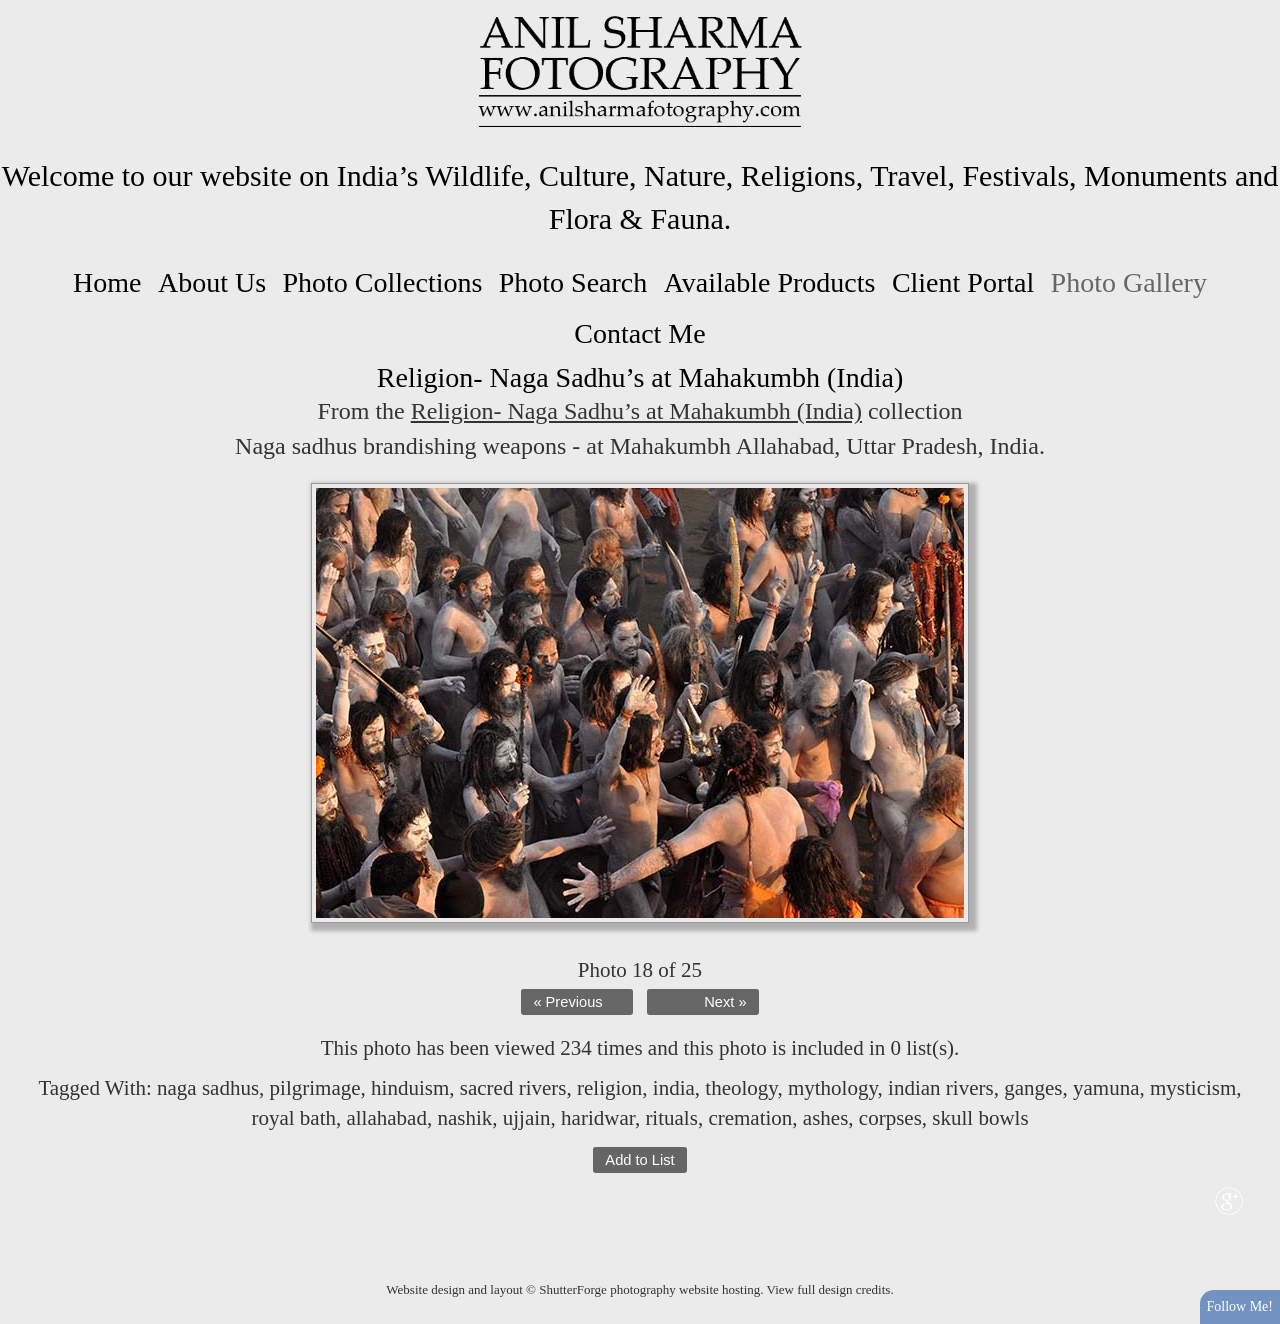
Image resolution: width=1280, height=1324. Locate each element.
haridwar (598, 1118)
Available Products (770, 282)
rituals (671, 1118)
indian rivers (941, 1088)
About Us (212, 282)
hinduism (410, 1088)
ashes (826, 1118)
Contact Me (639, 333)
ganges (1033, 1088)
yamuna (1106, 1088)
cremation (750, 1118)
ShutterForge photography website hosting (649, 1289)
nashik (464, 1118)
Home (107, 282)
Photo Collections (382, 282)
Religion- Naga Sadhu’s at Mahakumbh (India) (636, 411)
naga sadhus (208, 1088)
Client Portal (963, 282)
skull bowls (980, 1118)
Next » (725, 1002)
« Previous (567, 1002)
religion (609, 1088)
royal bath (293, 1118)
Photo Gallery (1129, 282)
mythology (833, 1088)
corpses (890, 1118)
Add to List (639, 1160)
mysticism (1193, 1088)
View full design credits (829, 1289)
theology (741, 1088)
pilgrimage (315, 1088)
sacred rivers (513, 1088)
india (674, 1088)
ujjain (527, 1118)
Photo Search (573, 282)
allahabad (386, 1118)
